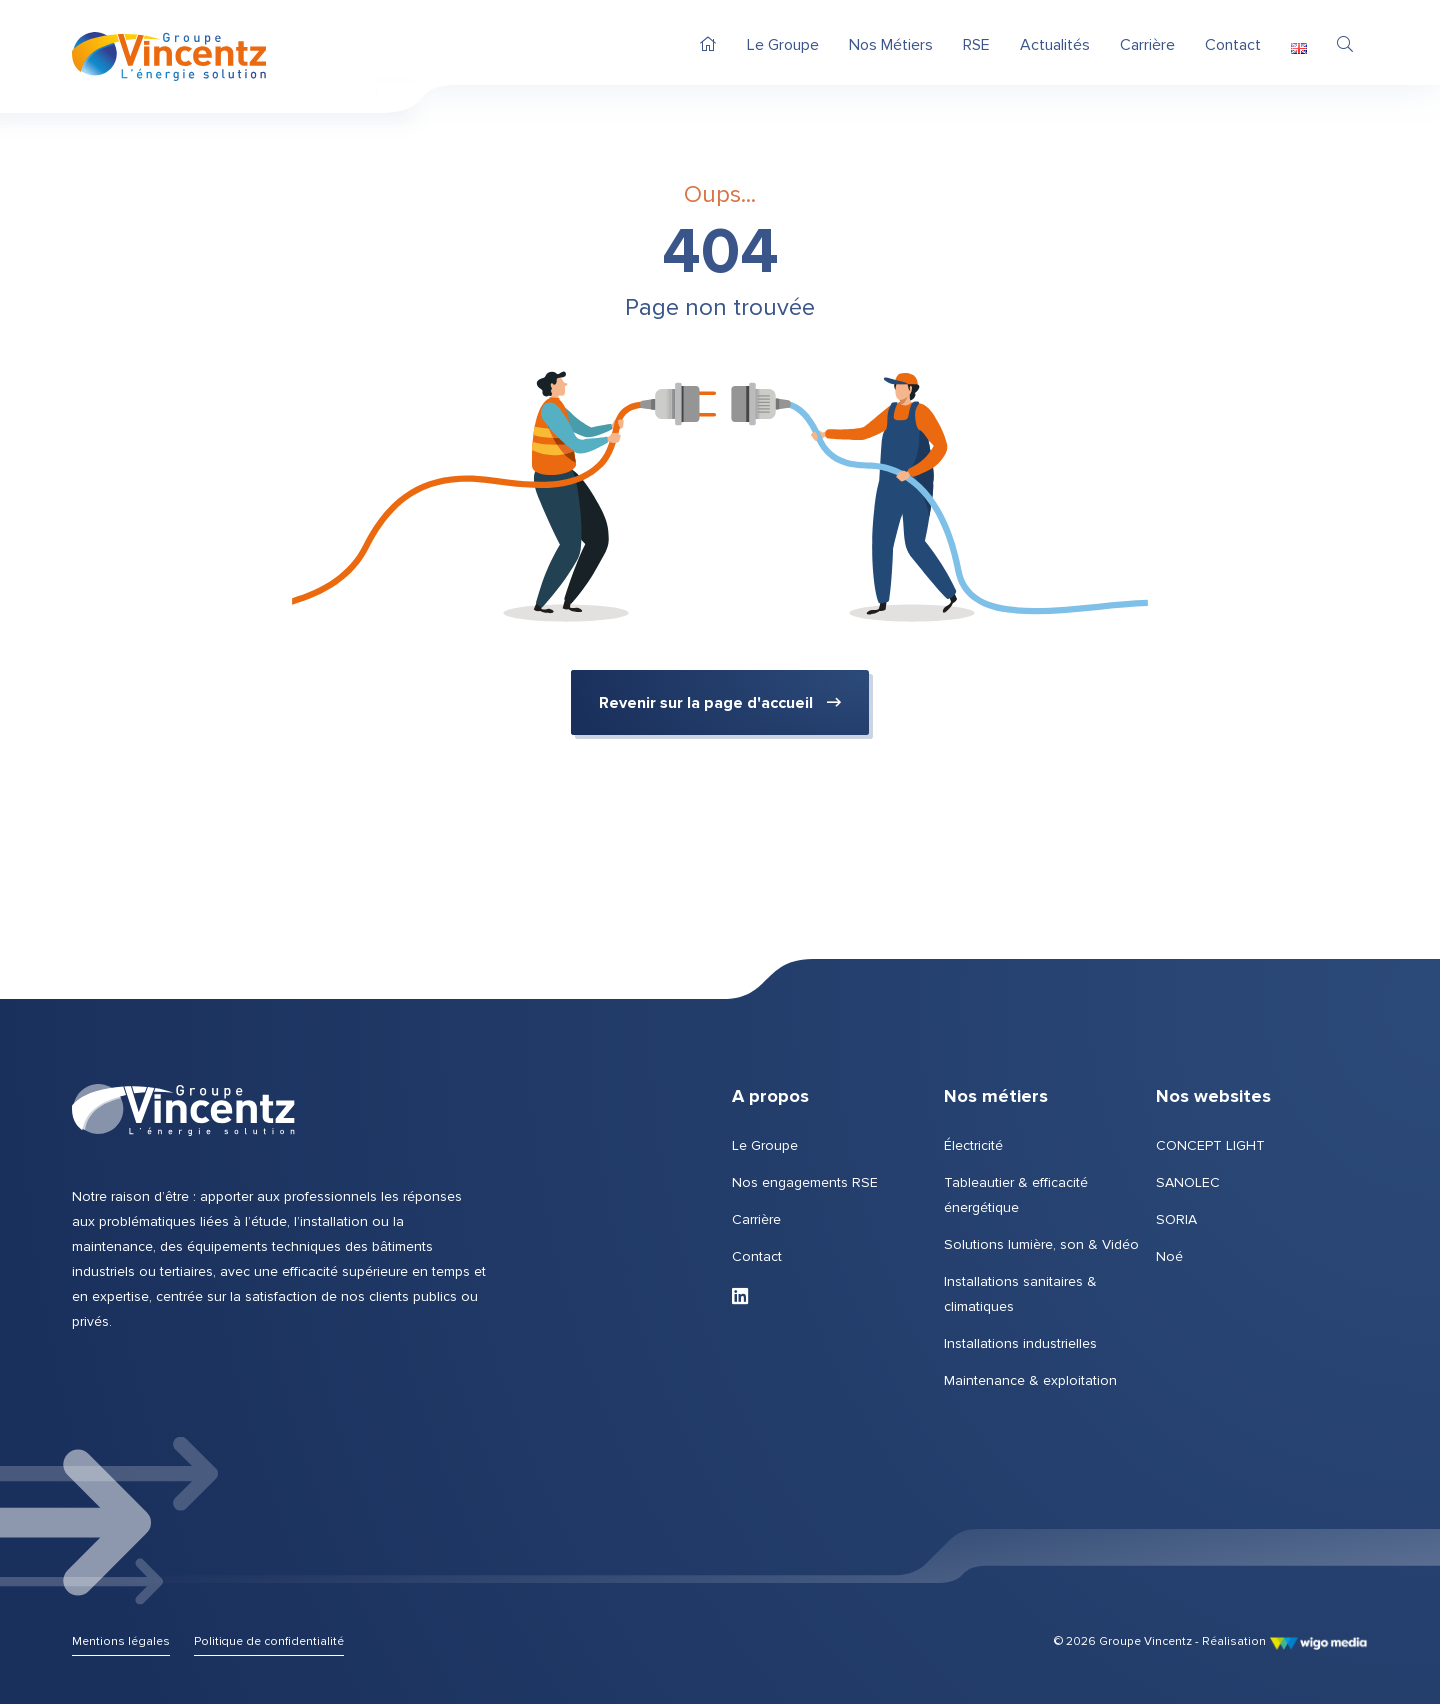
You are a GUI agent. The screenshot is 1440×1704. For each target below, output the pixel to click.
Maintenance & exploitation (1030, 1380)
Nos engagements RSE (805, 1182)
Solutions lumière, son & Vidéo (1041, 1244)
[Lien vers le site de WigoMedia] (1318, 1641)
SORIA (1176, 1219)
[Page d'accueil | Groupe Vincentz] (169, 56)
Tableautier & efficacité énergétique (1016, 1195)
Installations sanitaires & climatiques (1020, 1294)
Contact (757, 1256)
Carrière (756, 1219)
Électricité (973, 1145)
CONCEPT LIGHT (1210, 1145)
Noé (1169, 1256)
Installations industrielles (1020, 1343)
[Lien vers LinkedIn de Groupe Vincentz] (740, 1297)
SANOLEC (1188, 1182)
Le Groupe (765, 1145)
